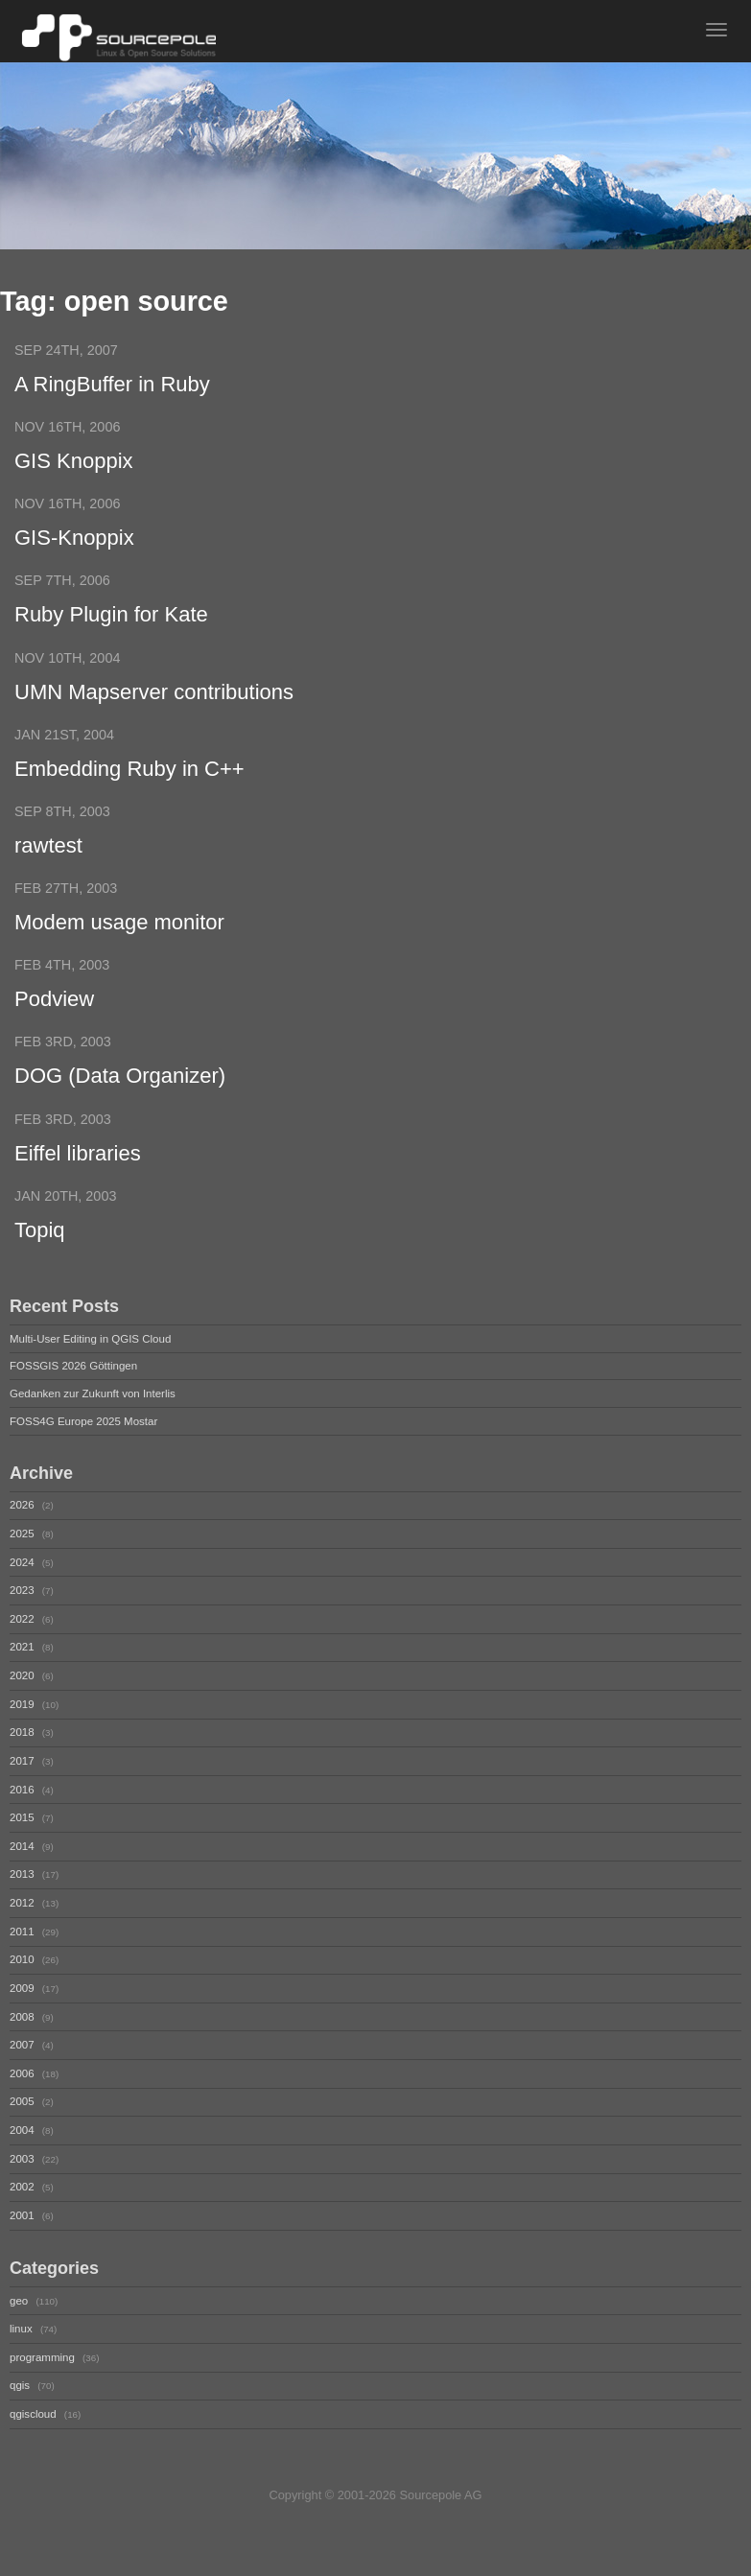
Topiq (39, 1254)
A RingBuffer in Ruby (112, 385)
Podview (54, 1017)
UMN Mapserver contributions (153, 701)
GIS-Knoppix (74, 543)
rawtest (48, 859)
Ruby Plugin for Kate (111, 622)
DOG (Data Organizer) (119, 1096)
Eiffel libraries (77, 1175)
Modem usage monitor (119, 938)
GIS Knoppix (73, 464)
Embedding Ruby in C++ (129, 780)
